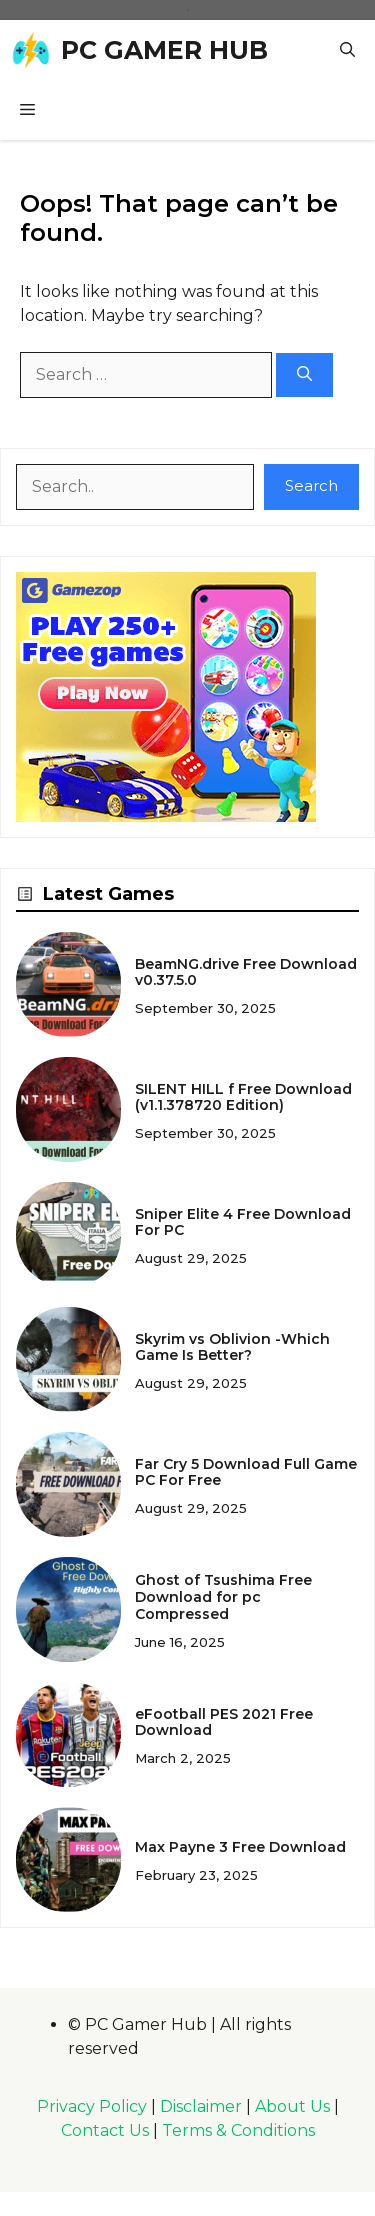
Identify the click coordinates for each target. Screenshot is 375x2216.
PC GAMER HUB (164, 50)
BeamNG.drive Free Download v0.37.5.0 (246, 972)
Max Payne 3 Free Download (240, 1847)
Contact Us (105, 2130)
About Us (292, 2106)
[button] (347, 50)
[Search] (304, 375)
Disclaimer (201, 2106)
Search (311, 485)
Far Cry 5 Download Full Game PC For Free (246, 1472)
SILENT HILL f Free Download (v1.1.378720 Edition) (243, 1097)
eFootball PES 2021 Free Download (224, 1722)
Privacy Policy (92, 2106)
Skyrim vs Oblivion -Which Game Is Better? (232, 1347)
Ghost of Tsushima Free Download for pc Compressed (223, 1597)
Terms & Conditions (238, 2130)
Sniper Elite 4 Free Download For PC (243, 1222)
